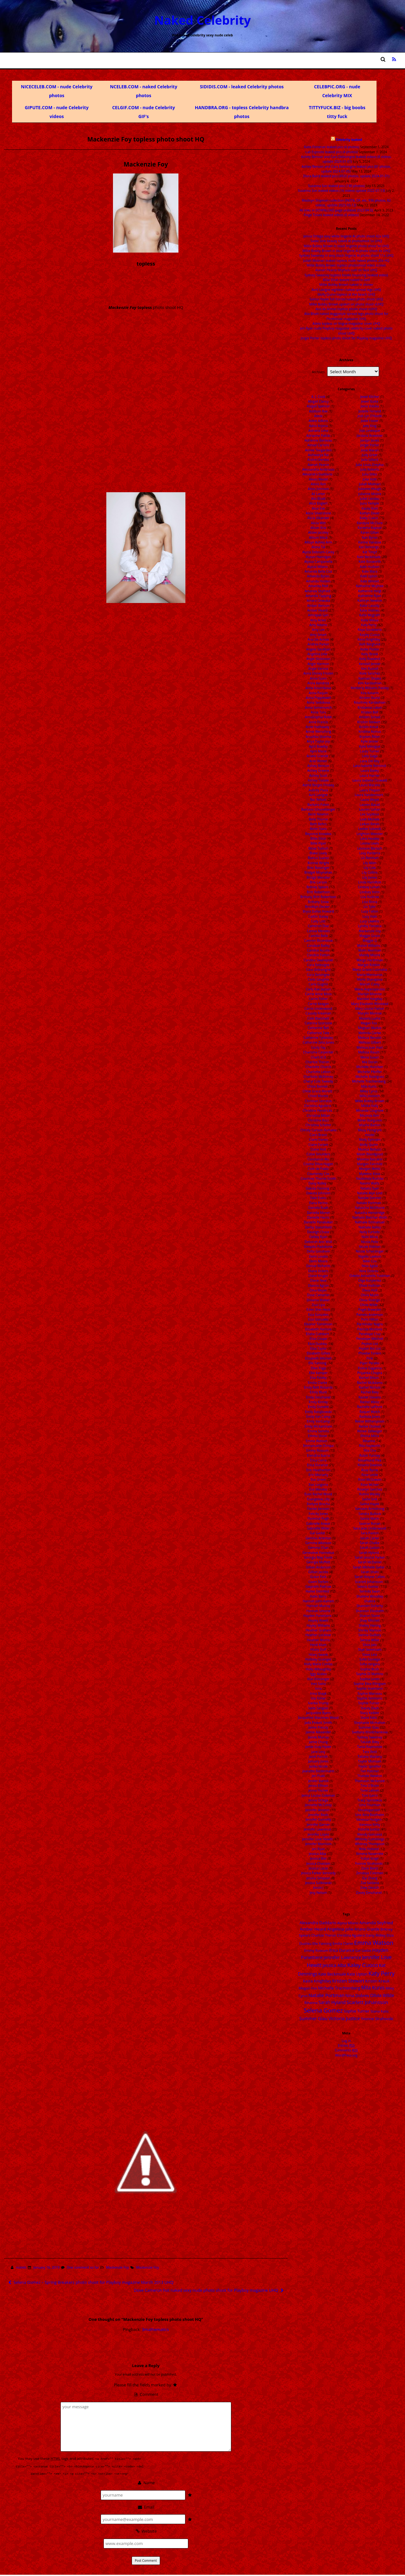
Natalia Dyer (369, 1188)
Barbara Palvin (318, 804)
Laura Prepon (369, 790)
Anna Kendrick (318, 683)
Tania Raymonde (370, 1746)
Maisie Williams (368, 945)
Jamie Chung (318, 1742)
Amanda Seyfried (317, 591)
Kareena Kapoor (370, 527)
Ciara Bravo (318, 1135)
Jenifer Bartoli (318, 1781)
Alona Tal (318, 547)
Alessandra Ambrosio (318, 469)
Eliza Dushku (317, 1343)
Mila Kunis (369, 1086)
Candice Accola (318, 950)
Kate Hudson (369, 566)
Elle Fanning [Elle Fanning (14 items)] (322, 1943)
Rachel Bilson (369, 1377)
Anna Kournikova (318, 688)
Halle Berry (318, 1596)
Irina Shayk (318, 1693)
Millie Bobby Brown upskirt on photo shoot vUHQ (346, 304)
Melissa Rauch (369, 1052)
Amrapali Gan (318, 615)
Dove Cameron (318, 1295)
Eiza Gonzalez (318, 1319)
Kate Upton (368, 576)
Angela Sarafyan (318, 649)
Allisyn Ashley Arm (318, 542)
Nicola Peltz (369, 1242)
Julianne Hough (369, 489)
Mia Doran (370, 1062)
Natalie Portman (369, 1203)
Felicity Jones (318, 1513)
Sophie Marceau (370, 1693)
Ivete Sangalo (318, 1708)
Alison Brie (318, 527)
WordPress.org (346, 2055)
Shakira (369, 1601)
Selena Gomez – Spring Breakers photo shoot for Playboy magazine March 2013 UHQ (90, 2282)
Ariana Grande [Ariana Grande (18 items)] (367, 1929)
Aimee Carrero (318, 445)
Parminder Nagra (370, 1324)
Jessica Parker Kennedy (318, 1873)
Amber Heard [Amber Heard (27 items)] (313, 1929)
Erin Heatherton (318, 1470)
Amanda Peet (318, 586)
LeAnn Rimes (370, 824)
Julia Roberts (369, 469)
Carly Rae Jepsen (318, 989)
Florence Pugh (318, 1518)
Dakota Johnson (318, 1193)
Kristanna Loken (370, 707)
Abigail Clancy (318, 401)
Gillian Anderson (318, 1567)
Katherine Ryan (369, 596)
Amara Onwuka (318, 600)
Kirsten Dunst (369, 697)
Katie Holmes (370, 610)
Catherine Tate (318, 1033)
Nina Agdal (370, 1266)
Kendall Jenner (370, 664)
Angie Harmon (318, 664)
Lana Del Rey (369, 761)
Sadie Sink (369, 1499)
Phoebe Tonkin (369, 1353)
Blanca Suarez (318, 858)
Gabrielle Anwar (318, 1523)
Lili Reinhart (369, 858)
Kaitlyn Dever (370, 513)
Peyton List (369, 1343)
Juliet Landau (370, 498)
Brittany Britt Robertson (318, 897)
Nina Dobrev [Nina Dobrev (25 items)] (357, 1995)
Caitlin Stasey (318, 916)
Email (145, 2506)
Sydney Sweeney (369, 1737)
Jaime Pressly (318, 1727)
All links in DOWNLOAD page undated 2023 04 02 (336, 210)
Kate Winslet (369, 581)
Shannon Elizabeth (370, 1611)
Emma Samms (318, 1431)
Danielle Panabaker (318, 1222)
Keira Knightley (369, 639)
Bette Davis (318, 828)
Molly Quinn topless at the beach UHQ (346, 294)
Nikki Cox (370, 1261)
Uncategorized (369, 1810)
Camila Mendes (318, 931)
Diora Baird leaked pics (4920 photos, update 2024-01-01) (346, 176)
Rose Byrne (369, 1470)
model (369, 1135)
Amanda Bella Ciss (318, 571)
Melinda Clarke (369, 1033)
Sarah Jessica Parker (370, 1557)
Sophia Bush (369, 1669)
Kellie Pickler (369, 649)
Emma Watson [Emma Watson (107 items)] (373, 1942)
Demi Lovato (318, 1256)
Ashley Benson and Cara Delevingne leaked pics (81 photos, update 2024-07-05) (346, 168)
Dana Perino (318, 1203)
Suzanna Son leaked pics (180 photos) (336, 186)
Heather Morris (318, 1640)
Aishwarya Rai (318, 455)
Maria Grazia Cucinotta (369, 969)
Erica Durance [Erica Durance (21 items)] (341, 1950)
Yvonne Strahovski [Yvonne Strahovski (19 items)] (377, 2018)
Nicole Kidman (370, 1246)
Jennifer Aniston (317, 1810)
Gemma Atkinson (318, 1543)
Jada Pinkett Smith (318, 1722)
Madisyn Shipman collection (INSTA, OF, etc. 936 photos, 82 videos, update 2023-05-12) (346, 202)
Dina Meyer (318, 1290)
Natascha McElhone (370, 1207)
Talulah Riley (369, 1742)
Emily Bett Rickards (318, 1387)
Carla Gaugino (318, 979)
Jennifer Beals (318, 1815)
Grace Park (318, 1576)
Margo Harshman (370, 960)
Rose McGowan (369, 1479)
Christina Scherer (318, 1125)
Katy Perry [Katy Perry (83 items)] (381, 1973)
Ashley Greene (318, 770)
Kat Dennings (369, 547)
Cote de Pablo (318, 1168)
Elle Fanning (317, 1363)
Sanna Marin (369, 1518)
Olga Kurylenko (369, 1280)
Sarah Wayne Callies (370, 1576)
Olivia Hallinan (369, 1285)
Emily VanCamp (318, 1421)
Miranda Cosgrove (369, 1110)
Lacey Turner (370, 751)
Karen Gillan (370, 532)
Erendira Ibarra (318, 1455)
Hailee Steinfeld (317, 1591)
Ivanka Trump (318, 1703)
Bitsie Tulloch (318, 848)
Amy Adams (318, 625)
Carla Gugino (318, 984)
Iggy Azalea (318, 1674)
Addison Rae (318, 411)
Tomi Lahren (369, 1790)
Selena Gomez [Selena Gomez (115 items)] (323, 2010)
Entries (346, 2045)
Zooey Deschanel (369, 1892)
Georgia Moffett (318, 1562)
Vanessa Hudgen (369, 1819)
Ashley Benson (318, 765)
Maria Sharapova (370, 979)
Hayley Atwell (318, 1620)
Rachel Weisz (370, 1402)
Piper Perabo (370, 1363)
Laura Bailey (369, 770)
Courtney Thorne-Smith (318, 1178)
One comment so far (82, 2267)
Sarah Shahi (370, 1572)
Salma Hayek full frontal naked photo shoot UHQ (346, 299)
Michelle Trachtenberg (368, 1081)
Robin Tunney (369, 1455)
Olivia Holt (369, 1290)
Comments (346, 2050)
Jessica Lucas (318, 1868)
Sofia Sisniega (369, 1659)
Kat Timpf (370, 552)
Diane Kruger (318, 1275)
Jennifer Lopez (318, 1834)
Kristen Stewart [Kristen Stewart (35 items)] (348, 1981)
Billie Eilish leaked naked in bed (346, 280)
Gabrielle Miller (318, 1528)
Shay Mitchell (370, 1620)
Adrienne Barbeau (318, 440)
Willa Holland (369, 1849)
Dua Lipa (318, 1305)
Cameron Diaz (318, 926)
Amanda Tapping (318, 596)
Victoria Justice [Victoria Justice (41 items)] (344, 2018)
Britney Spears (317, 887)
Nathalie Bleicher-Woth (369, 1217)
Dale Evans (318, 1198)
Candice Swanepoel (318, 960)
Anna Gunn (318, 678)
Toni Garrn (370, 1795)
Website (146, 2530)
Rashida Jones (369, 1416)
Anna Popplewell (318, 697)
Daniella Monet (318, 1212)
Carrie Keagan (318, 1004)
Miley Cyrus (368, 1091)
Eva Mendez (318, 1489)
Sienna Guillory (369, 1635)
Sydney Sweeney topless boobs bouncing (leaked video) (346, 275)
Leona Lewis (369, 843)
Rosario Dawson (370, 1465)
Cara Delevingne (318, 969)
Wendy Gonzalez (369, 1834)
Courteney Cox (318, 1174)
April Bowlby (318, 746)
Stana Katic (368, 1717)
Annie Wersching (318, 731)
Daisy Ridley (317, 1183)
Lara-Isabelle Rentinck (369, 765)
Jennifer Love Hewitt (317, 1839)
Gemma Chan (318, 1547)
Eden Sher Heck (318, 1309)
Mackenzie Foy (117, 2267)
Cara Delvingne (318, 974)
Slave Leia (369, 1654)
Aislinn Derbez (318, 459)
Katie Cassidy (369, 605)
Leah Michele (370, 819)
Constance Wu (318, 1159)
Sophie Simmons (370, 1698)
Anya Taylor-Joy (318, 741)
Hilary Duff (318, 1649)
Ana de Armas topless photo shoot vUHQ (346, 309)
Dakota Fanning (317, 1188)
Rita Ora (370, 1450)
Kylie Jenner (370, 741)
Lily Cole (370, 867)
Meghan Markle (369, 1028)
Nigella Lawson (369, 1256)
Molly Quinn (369, 1144)
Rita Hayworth (369, 1445)
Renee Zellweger (369, 1431)
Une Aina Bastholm (369, 1815)
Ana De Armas (318, 639)
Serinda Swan (369, 1591)
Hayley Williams (318, 1625)
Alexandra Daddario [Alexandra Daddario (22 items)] (318, 1923)
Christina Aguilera (317, 1105)
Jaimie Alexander (318, 1732)
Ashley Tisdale (318, 780)
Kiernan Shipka (369, 678)
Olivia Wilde (369, 1305)
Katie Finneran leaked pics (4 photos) (331, 147)
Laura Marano (369, 785)
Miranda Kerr (370, 1115)
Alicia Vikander (318, 518)
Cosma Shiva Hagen (318, 1164)
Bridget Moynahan (318, 872)
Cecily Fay (318, 1047)
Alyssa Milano (317, 566)
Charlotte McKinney (318, 1076)
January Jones (318, 1761)
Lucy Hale (370, 916)
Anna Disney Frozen (318, 673)
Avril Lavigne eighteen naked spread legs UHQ (346, 289)
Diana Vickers (318, 1271)
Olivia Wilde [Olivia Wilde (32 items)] (382, 1995)
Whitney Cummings (369, 1839)
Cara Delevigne (318, 965)
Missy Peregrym (370, 1130)
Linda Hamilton (369, 882)
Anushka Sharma (318, 736)
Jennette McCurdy (318, 1805)
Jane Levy (318, 1752)
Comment (146, 2394)
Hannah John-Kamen (318, 1601)
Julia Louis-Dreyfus (369, 464)
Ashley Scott (318, 775)
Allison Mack (318, 537)
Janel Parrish (318, 1756)
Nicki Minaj (369, 1237)
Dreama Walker (318, 1300)
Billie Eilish (318, 838)
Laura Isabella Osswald (369, 780)
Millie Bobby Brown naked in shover (346, 284)
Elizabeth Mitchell (318, 1358)
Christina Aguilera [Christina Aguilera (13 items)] (351, 1935)
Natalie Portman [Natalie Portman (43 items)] (326, 1995)
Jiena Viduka (370, 406)
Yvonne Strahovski (369, 1863)
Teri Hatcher (369, 1771)
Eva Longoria (318, 1484)
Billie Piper (318, 843)
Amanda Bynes (318, 576)
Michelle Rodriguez (369, 1076)
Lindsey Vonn (370, 892)
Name (146, 2482)
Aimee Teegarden (318, 450)
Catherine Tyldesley (318, 1037)
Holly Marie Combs (318, 1664)
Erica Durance (317, 1465)
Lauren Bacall (369, 804)
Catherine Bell (318, 1028)
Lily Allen (370, 863)
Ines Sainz (318, 1683)
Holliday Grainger (318, 1659)
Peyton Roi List (370, 1348)
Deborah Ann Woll (318, 1242)
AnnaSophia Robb (318, 717)
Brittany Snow (318, 902)
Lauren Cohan (369, 809)
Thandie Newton (369, 1776)
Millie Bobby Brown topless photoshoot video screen (346, 265)
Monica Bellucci (370, 1149)
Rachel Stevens (369, 1397)
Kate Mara (369, 571)
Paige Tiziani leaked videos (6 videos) (331, 215)
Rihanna (369, 1441)
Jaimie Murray (318, 1737)
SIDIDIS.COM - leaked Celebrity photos (242, 87)
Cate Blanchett (318, 1018)
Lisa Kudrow (369, 897)
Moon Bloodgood (370, 1154)
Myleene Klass (369, 1174)
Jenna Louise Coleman (318, 1795)
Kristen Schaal (369, 717)
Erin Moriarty (318, 1475)
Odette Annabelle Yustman (370, 1275)
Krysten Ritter (369, 736)
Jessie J (318, 1887)
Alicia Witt (318, 523)
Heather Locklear (318, 1635)
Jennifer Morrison (318, 1844)
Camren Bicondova (318, 940)
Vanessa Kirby (369, 1824)
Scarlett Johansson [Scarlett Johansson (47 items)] (367, 2002)
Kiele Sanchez (369, 673)
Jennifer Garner (318, 1824)
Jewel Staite (369, 401)
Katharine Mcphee (369, 586)
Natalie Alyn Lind (370, 1193)
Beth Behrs (318, 824)
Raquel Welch (369, 1412)
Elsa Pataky (318, 1377)
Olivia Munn (370, 1295)
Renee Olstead (370, 1426)
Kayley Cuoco (370, 634)
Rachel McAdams (370, 1382)
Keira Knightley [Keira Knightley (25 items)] (317, 1981)
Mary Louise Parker (369, 1008)
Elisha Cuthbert (317, 1334)
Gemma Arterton (318, 1538)
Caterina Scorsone (318, 1023)
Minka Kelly (369, 1105)
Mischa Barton (370, 1125)
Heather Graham (318, 1630)
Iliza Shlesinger (318, 1679)
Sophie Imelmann (370, 1688)
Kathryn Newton (370, 600)
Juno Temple (369, 503)
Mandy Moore (369, 955)
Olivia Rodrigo (369, 1300)
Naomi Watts (370, 1183)
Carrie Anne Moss (318, 994)
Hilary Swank (318, 1654)
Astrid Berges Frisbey (318, 785)
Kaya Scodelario (370, 629)
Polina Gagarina (370, 1368)
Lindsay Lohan (369, 887)
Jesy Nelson (318, 1892)
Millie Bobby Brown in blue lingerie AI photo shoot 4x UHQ (346, 250)
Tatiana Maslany (370, 1756)
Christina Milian (318, 1115)
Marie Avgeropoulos (370, 989)
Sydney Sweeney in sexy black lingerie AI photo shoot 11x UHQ (346, 255)
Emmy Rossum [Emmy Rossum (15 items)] (316, 1950)
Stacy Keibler (369, 1713)
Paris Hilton (369, 1319)
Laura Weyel (369, 799)
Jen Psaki (318, 1776)
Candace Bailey (318, 945)
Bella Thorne (318, 819)
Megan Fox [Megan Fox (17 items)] (307, 1988)
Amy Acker (318, 620)
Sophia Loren (370, 1679)
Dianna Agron (318, 1285)
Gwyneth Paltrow (318, 1586)
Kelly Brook (369, 654)
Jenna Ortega (318, 1800)
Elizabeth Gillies (318, 1353)
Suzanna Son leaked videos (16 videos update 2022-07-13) (341, 190)
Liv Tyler (370, 906)
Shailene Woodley (369, 1596)
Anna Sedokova (318, 702)
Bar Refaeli (318, 799)
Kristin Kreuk (368, 727)
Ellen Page (318, 1368)
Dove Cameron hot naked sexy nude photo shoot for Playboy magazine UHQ (209, 2290)
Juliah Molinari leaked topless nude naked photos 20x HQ (346, 260)
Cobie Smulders (318, 1154)
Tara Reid (370, 1752)
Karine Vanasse (369, 542)
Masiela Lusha (370, 1018)
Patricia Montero (369, 1329)
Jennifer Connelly (318, 1819)
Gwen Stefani (318, 1582)
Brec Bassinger (318, 867)
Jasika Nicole (318, 1766)
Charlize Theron (317, 1062)
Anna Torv (318, 712)
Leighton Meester (370, 834)
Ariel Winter (318, 761)
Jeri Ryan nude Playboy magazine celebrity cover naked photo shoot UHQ (346, 330)
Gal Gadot (317, 1533)
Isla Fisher (318, 1698)
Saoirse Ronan (369, 1523)
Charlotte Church (318, 1067)
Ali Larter (318, 494)
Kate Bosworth (370, 561)
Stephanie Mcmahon (369, 1722)
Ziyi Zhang (369, 1878)
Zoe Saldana (369, 1883)
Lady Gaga (369, 756)
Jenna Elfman (318, 1785)
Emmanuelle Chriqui (318, 1445)
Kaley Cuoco (369, 518)
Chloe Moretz (318, 1096)
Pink (369, 1358)
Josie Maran (370, 450)
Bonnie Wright (318, 863)
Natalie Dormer (369, 1198)
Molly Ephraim (369, 1139)
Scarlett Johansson (369, 1582)
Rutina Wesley (369, 1494)
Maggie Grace (369, 935)
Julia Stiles (369, 474)
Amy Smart (318, 634)
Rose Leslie (369, 1475)
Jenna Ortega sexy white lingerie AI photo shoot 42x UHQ (346, 236)
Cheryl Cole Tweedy (318, 1081)
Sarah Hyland (369, 1552)
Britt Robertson (318, 892)
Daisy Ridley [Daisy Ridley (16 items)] (376, 1935)
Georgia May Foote (318, 1557)
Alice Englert (318, 503)
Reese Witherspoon (369, 1421)
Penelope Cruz (370, 1334)
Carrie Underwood (318, 1008)
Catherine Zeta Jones (318, 1042)
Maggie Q (370, 940)
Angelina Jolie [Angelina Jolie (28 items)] (340, 1929)
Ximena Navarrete (369, 1853)
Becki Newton (318, 814)
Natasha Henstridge (370, 1212)
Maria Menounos (370, 974)
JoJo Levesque (369, 430)
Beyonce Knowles (318, 834)
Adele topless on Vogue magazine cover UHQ (346, 323)
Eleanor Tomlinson (318, 1324)
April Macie (318, 751)
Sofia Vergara (370, 1664)
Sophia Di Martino (369, 1674)
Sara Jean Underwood (369, 1528)
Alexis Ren (318, 484)
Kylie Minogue (369, 746)
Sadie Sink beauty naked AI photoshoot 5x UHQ (346, 241)
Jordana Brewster (370, 435)
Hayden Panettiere (317, 1615)
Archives (318, 372)
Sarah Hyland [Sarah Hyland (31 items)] (332, 2002)
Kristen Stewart (368, 722)
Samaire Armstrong (369, 1508)
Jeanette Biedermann (318, 1771)
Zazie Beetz (369, 1868)
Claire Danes (318, 1139)
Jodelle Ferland (369, 411)
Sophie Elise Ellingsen (370, 1683)
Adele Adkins (318, 420)
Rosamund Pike (370, 1460)
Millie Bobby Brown (369, 1101)
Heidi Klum (318, 1645)
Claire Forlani (318, 1144)
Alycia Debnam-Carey (318, 552)
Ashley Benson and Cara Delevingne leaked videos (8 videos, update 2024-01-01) (346, 159)
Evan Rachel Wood (318, 1494)
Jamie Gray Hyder (318, 1746)
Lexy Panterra (369, 853)
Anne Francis (318, 722)
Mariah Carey (370, 984)
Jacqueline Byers (318, 1713)
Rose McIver (370, 1484)
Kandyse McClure (370, 523)
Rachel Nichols (370, 1387)
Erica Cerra (318, 1460)
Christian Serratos (318, 1101)
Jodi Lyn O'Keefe (370, 416)
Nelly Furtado (370, 1232)
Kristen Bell (369, 712)
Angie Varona (318, 668)
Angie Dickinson (318, 659)
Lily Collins (370, 872)
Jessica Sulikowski (318, 1883)
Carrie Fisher (318, 998)
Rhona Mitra (369, 1436)
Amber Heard (317, 610)
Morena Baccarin (370, 1159)
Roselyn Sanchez (369, 1489)
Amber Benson (318, 605)
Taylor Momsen (370, 1761)
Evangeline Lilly (318, 1499)
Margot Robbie (369, 965)
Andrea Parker (318, 644)
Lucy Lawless (369, 921)
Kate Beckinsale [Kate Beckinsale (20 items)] (332, 1974)
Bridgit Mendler (318, 877)
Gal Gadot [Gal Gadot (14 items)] (363, 1950)
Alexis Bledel (318, 479)
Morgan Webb (369, 1168)
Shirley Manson (369, 1630)
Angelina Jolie (317, 654)
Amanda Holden (318, 581)
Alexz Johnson (318, 489)
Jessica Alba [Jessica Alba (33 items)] (334, 1965)
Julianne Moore (369, 494)
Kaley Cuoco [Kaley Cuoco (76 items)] (362, 1965)
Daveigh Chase (318, 1232)
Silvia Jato (370, 1645)
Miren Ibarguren (370, 1120)
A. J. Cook (318, 396)
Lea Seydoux (369, 814)
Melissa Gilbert (369, 1042)
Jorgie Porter (369, 445)
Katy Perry (369, 625)
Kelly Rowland (369, 659)
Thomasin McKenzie (370, 1781)
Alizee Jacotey (318, 532)
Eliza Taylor (318, 1348)
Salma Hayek (369, 1504)
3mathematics (155, 2329)
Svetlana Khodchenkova (370, 1732)
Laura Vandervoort (369, 795)
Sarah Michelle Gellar (369, 1567)
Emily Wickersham (318, 1426)
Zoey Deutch (369, 1887)
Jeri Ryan (318, 1849)
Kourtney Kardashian (369, 702)
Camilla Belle (318, 935)
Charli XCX (318, 1057)
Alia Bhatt (318, 498)
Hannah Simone (318, 1611)
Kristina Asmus (369, 731)
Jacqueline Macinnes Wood (318, 1717)
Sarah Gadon (370, 1547)
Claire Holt (318, 1149)
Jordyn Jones (369, 440)
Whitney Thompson (369, 1844)
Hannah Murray (318, 1606)
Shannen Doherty (370, 1606)
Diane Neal (318, 1280)
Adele (318, 416)
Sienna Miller (370, 1640)
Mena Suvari (369, 1057)
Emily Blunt (318, 1392)
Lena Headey (370, 838)
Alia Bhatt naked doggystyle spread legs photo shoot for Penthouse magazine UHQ (346, 316)
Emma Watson (316, 1441)
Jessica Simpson (318, 1878)
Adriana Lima (318, 430)
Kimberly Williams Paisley (370, 688)
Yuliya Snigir (370, 1858)
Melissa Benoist (369, 1037)
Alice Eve (318, 508)
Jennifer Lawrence (317, 1829)
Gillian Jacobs (318, 1572)
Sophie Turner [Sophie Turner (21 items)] (356, 2011)
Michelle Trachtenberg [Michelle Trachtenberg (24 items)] (339, 1988)
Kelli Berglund (369, 644)
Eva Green (318, 1479)
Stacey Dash (370, 1708)
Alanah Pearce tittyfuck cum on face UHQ (346, 270)
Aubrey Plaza (318, 790)
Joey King (370, 426)
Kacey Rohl (370, 508)
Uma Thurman (370, 1805)
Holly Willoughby (318, 1669)
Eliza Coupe (318, 1338)
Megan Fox (369, 1023)
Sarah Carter (369, 1538)
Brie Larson (318, 882)
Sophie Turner (369, 1703)
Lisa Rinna (369, 902)
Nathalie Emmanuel (370, 1222)
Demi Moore (318, 1261)
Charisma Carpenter (318, 1052)
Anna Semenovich (318, 707)
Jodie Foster (369, 420)
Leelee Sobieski (369, 828)
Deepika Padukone (318, 1246)
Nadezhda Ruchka (369, 1178)
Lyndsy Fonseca (370, 926)
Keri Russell (369, 668)
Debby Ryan (318, 1237)
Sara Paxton (370, 1533)
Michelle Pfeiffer (370, 1072)
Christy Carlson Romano (318, 1130)
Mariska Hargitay (369, 998)
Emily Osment (318, 1406)
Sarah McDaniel (370, 1562)
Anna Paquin (318, 693)
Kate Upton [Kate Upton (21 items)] (357, 1974)
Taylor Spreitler (369, 1766)
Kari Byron (370, 537)
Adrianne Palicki (318, 435)
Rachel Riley (370, 1392)
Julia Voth (370, 479)
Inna (318, 1688)
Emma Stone (317, 1436)
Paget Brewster (369, 1309)
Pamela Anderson (369, 1314)
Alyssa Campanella (318, 561)
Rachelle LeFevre (370, 1406)
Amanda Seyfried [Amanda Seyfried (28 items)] (376, 1923)
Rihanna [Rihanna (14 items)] (311, 2002)
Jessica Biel (318, 1858)
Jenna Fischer (318, 1790)
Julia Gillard (369, 459)
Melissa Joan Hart (370, 1047)
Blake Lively (318, 853)
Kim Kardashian (370, 683)
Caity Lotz (318, 921)
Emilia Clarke (317, 1382)
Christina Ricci (318, 1120)
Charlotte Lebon (318, 1072)
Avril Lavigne (318, 795)
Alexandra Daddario (317, 474)
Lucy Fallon (369, 911)
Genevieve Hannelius (318, 1552)
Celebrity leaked (349, 139)
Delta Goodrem (318, 1251)
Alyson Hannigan (318, 557)
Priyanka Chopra (369, 1373)
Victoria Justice (369, 1829)
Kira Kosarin (370, 693)
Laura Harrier (370, 775)
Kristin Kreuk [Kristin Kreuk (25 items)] (377, 1981)
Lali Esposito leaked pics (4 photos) (332, 152)
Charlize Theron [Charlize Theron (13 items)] (323, 1935)
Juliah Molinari (369, 484)
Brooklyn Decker (317, 906)
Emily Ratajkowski (318, 1412)
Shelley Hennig (369, 1625)
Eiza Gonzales (318, 1314)
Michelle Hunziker (369, 1067)
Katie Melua (369, 620)
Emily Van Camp (318, 1416)
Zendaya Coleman (369, 1873)
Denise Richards (318, 1266)
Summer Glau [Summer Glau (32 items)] (313, 2018)
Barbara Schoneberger (318, 809)
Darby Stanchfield (318, 1227)
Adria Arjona (318, 426)
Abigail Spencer (318, 406)
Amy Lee (318, 629)
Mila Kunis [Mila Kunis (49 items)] (372, 1987)
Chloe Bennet (317, 1086)
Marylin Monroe (370, 1013)
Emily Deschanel (318, 1397)
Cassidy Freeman (318, 1013)
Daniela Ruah (318, 1207)
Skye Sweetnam (370, 1649)
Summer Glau (368, 1727)
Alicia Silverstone (318, 513)
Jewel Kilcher (369, 396)
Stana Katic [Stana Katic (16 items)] (379, 2011)
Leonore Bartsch (369, 848)
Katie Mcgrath (369, 615)
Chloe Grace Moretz (317, 1091)
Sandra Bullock (369, 1513)
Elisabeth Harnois (318, 1329)
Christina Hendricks (317, 1110)
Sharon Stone (369, 1615)
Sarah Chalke (369, 1543)
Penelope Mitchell (369, 1338)
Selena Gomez (368, 1586)
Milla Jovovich (369, 1096)
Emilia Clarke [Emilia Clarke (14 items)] (343, 1943)
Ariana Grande (317, 756)
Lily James (369, 877)
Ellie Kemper (318, 1373)
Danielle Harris (318, 1217)
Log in (346, 2041)
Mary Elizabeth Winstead (369, 1004)
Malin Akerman (369, 950)
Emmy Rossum (317, 1450)
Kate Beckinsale (368, 557)
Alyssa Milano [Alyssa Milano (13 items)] (347, 1923)
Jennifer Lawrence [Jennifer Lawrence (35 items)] (342, 1957)
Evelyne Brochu (318, 1504)
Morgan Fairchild (369, 1164)
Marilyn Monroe (370, 994)
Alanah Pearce (318, 464)
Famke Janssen (318, 1508)
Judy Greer (369, 455)
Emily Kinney (318, 1402)
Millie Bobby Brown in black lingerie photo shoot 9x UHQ (346, 246)
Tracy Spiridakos (370, 1800)
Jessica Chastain (318, 1863)
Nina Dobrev (368, 1271)
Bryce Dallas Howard (318, 911)
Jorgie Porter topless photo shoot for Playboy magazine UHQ (346, 338)
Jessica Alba (317, 1853)
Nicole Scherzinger (369, 1251)
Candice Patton (318, 955)
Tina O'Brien (369, 1785)
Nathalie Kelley (369, 1227)
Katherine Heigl (369, 591)
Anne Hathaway (317, 727)
